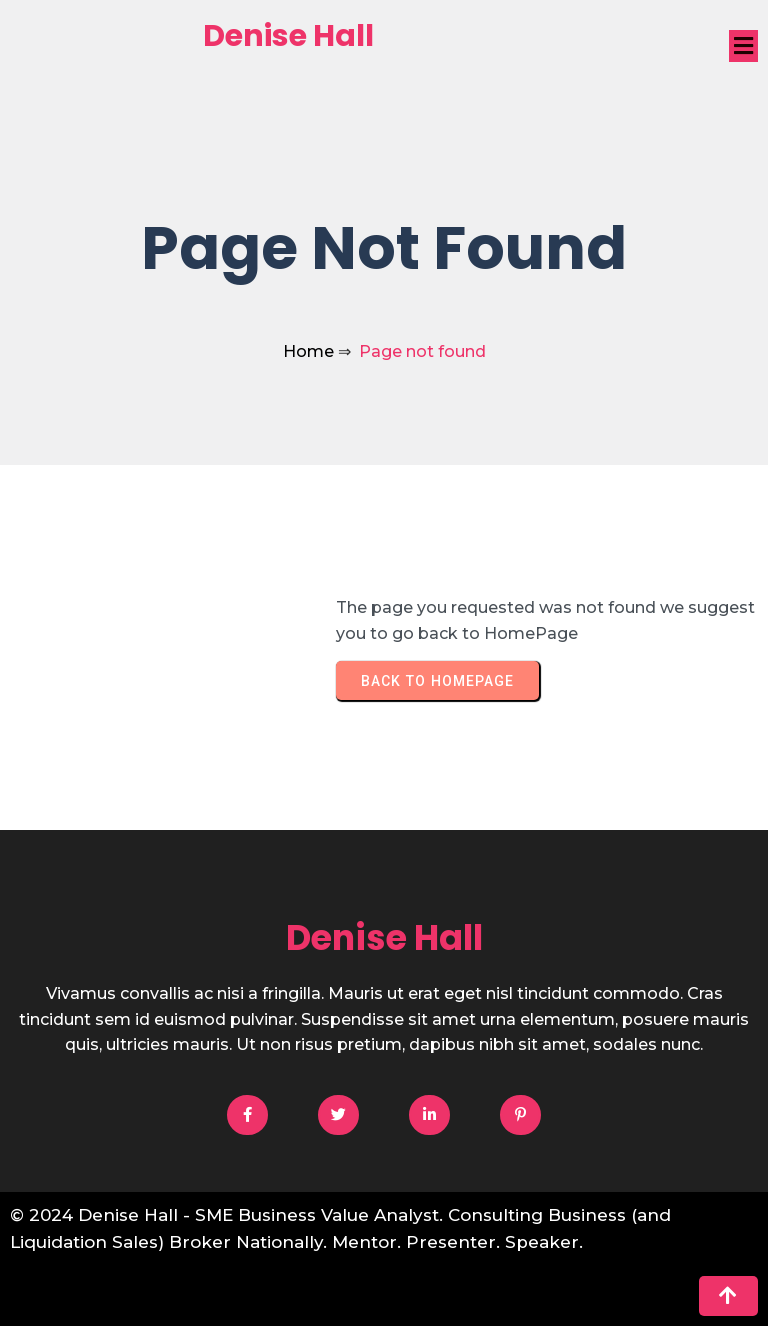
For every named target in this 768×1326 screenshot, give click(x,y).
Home (308, 351)
